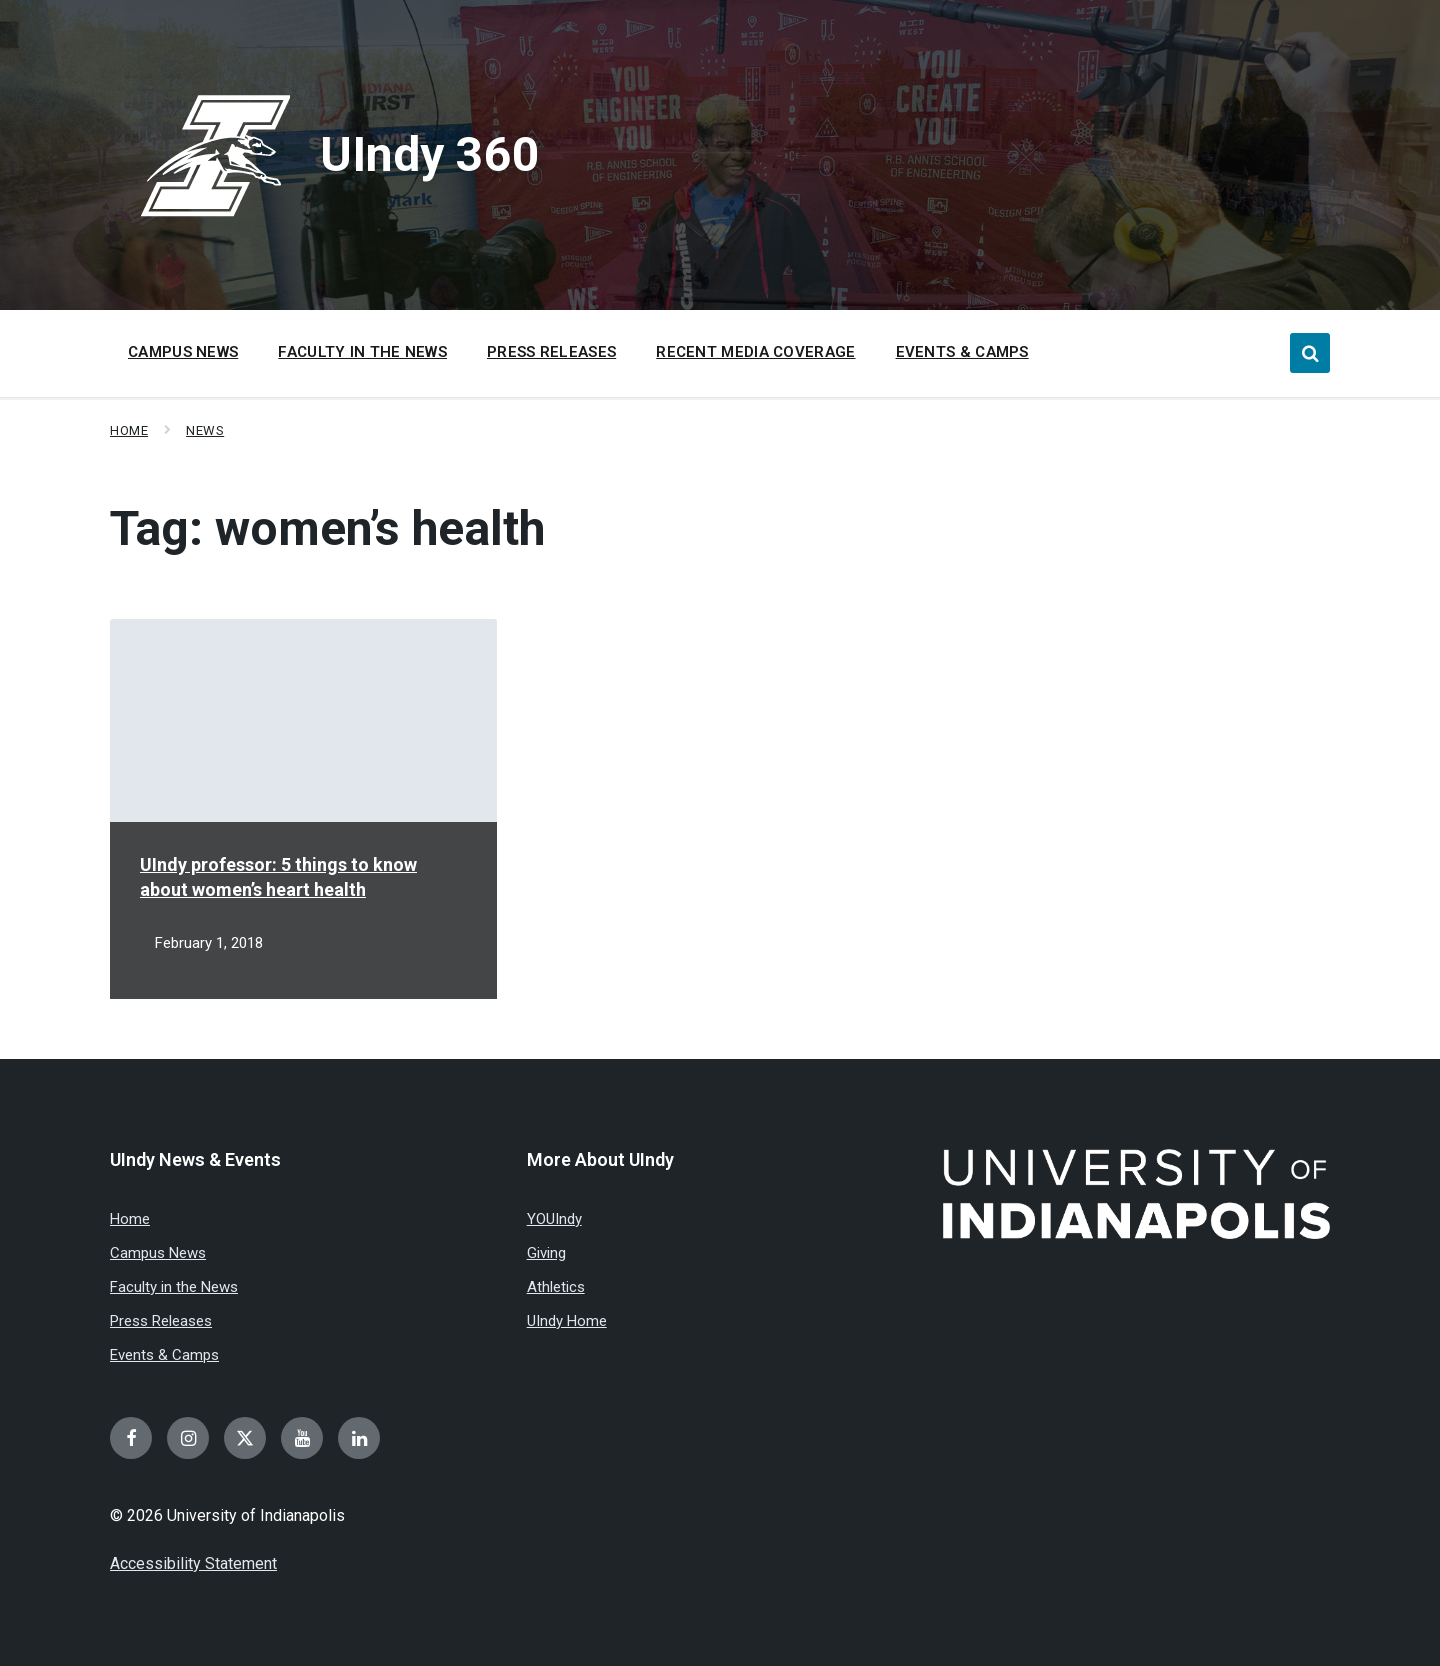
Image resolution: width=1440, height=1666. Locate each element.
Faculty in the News (174, 1287)
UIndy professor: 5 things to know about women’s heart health (278, 877)
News (205, 430)
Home (129, 430)
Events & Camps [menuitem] (962, 352)
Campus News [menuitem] (183, 352)
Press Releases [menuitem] (551, 352)
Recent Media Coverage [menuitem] (755, 352)
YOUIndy (554, 1219)
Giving (546, 1253)
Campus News (158, 1253)
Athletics (556, 1287)
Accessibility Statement (193, 1563)
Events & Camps (164, 1355)
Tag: (327, 528)
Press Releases (161, 1321)
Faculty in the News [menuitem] (362, 352)
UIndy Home (567, 1321)
